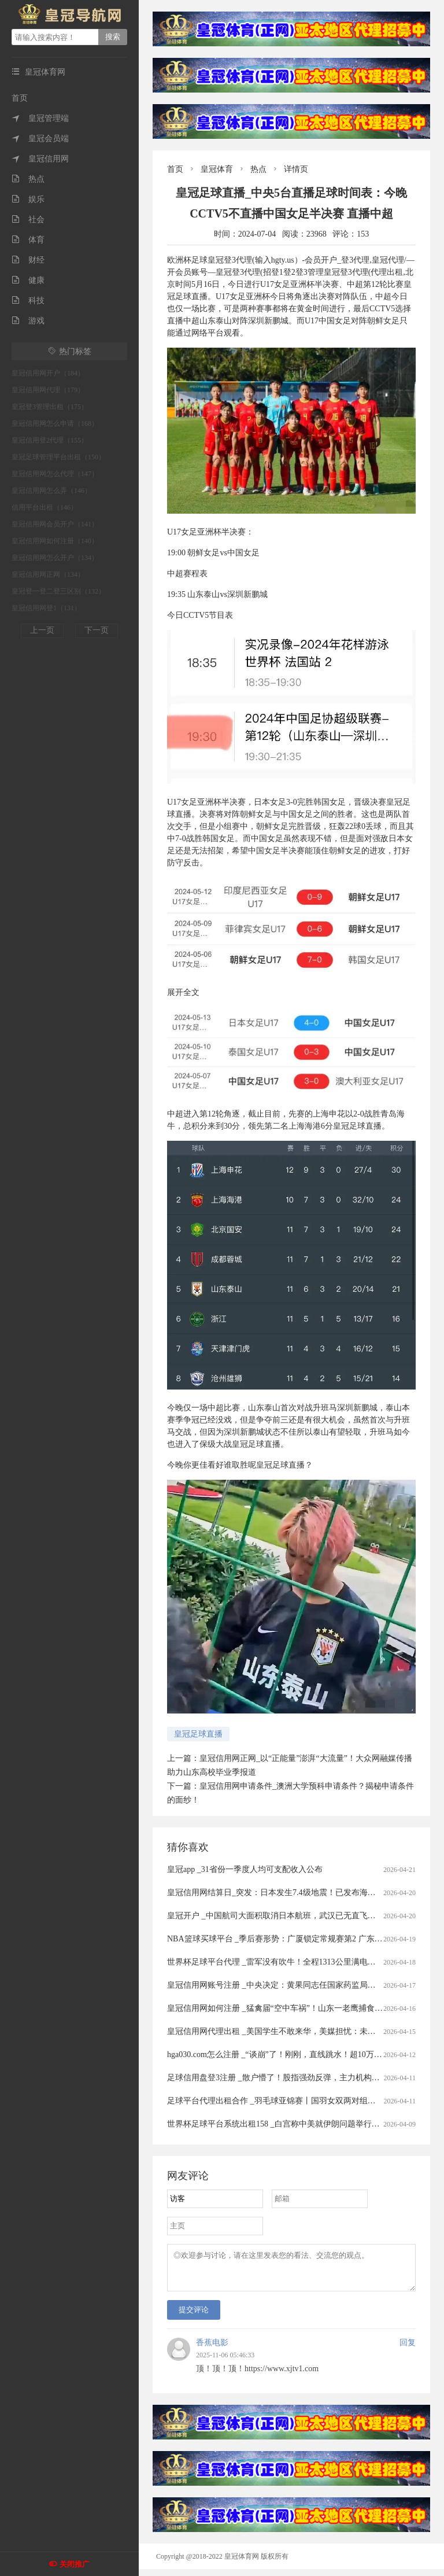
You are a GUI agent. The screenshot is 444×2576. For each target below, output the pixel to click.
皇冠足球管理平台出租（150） (58, 457)
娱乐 (28, 199)
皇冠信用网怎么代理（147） (55, 474)
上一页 (42, 630)
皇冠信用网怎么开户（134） (55, 558)
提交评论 (194, 2316)
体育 (28, 239)
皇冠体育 (217, 169)
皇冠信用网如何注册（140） (55, 541)
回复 (407, 2349)
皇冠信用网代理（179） (48, 390)
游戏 (28, 320)
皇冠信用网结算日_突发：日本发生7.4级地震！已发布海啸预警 (279, 1892)
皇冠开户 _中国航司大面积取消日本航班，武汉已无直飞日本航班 (283, 1915)
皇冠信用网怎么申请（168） (55, 423)
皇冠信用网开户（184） (48, 373)
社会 (28, 219)
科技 (28, 300)
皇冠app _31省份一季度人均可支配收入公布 (245, 1869)
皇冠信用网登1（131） (46, 608)
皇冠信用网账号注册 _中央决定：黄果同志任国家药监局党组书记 (283, 1985)
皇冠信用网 (40, 158)
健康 (28, 280)
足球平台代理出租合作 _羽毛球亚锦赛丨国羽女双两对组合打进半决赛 (291, 2100)
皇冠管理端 (40, 118)
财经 (28, 260)
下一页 (96, 630)
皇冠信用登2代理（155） (50, 440)
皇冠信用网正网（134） (48, 574)
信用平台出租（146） (44, 507)
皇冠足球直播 (198, 1734)
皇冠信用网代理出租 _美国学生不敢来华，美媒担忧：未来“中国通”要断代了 (303, 2031)
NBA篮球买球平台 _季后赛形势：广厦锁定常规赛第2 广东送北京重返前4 (297, 1938)
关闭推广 (75, 2564)
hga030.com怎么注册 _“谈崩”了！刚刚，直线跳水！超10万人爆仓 (282, 2054)
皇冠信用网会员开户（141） (55, 524)
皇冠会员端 (40, 138)
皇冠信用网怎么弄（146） (51, 491)
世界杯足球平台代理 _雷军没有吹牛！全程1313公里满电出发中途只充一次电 (304, 1962)
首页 (20, 98)
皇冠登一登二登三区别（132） (58, 591)
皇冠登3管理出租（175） (50, 407)
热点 (28, 179)
